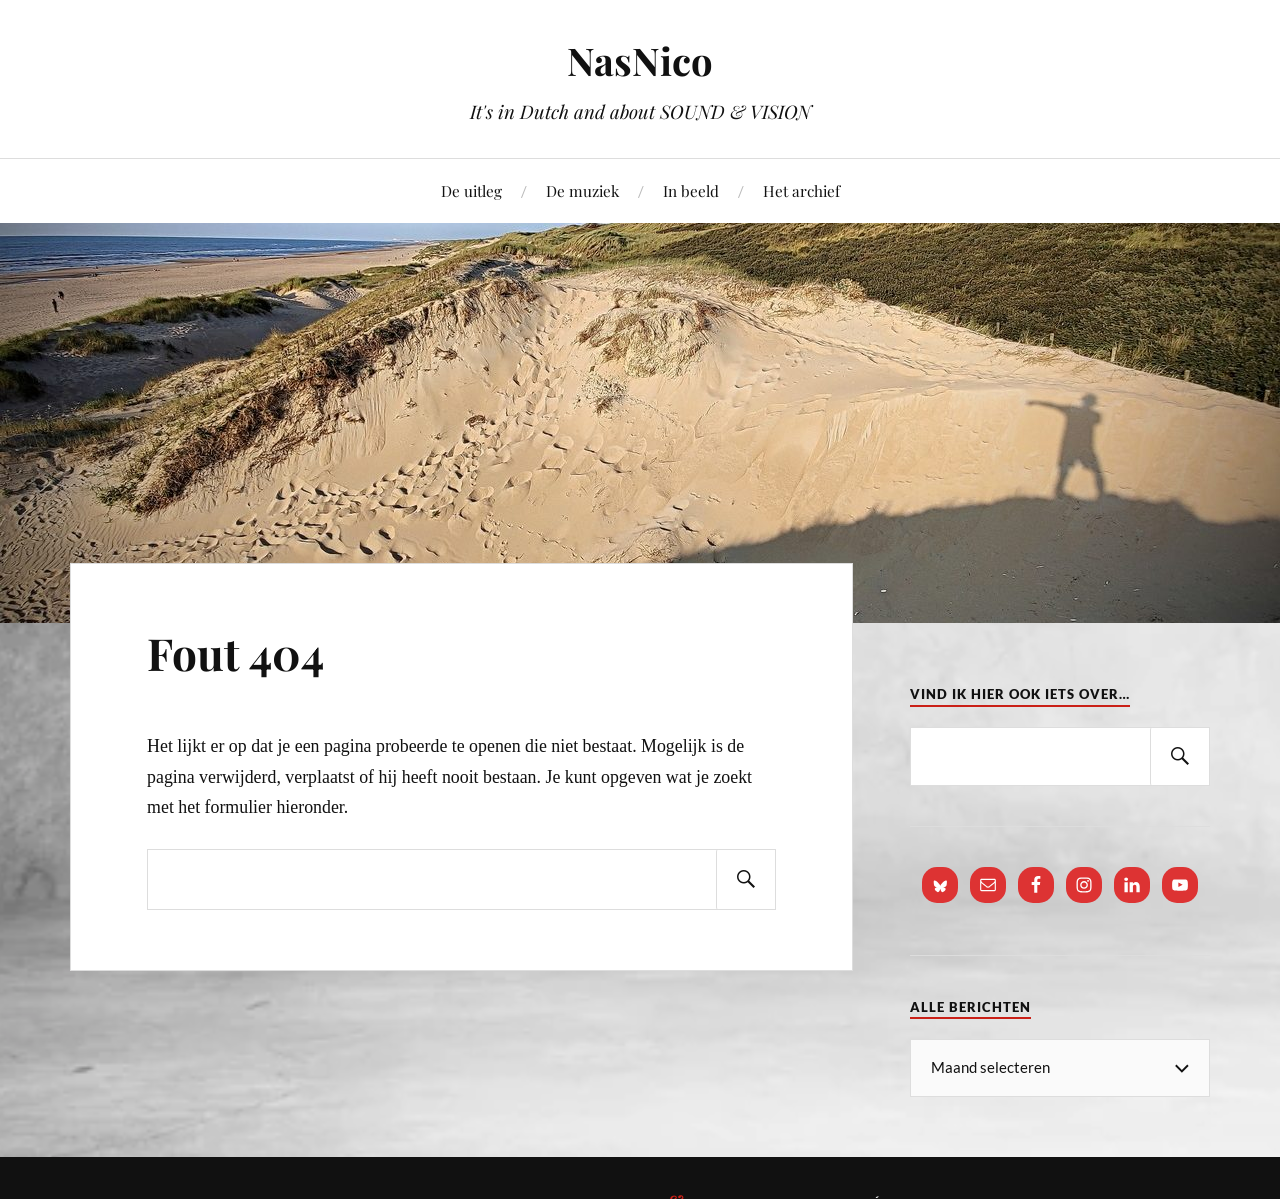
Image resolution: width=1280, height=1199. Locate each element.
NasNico (640, 60)
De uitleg (471, 190)
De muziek (582, 190)
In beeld (691, 190)
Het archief (801, 190)
